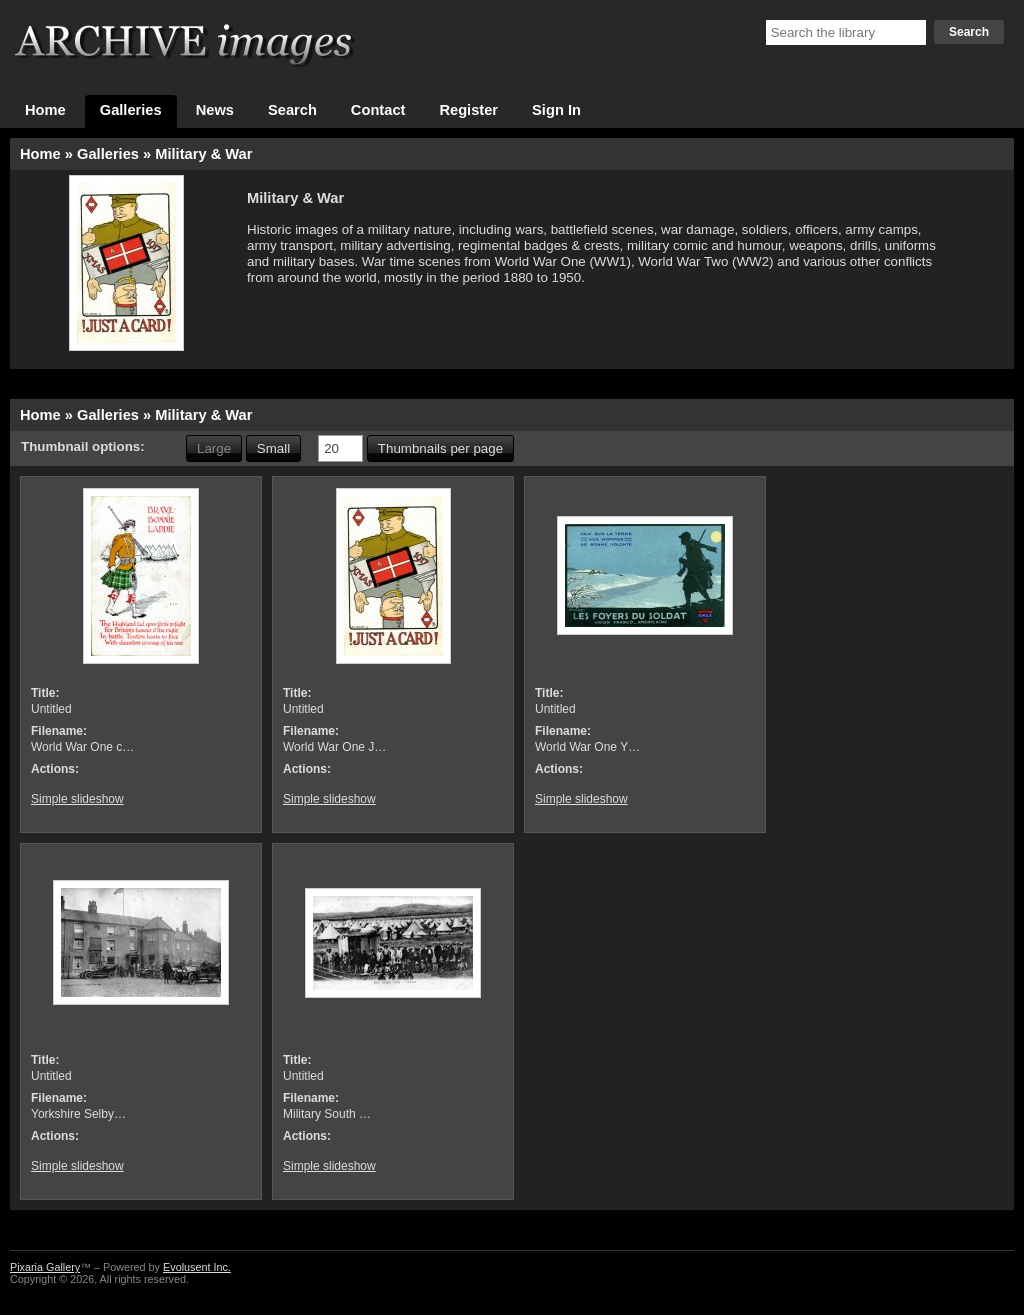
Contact (378, 110)
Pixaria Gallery (45, 1267)
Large (214, 448)
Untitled (51, 709)
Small (273, 448)
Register (468, 110)
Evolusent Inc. (197, 1267)
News (215, 110)
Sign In (556, 110)
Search (969, 32)
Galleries (131, 110)
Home (45, 110)
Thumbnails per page (440, 448)
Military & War (203, 154)
